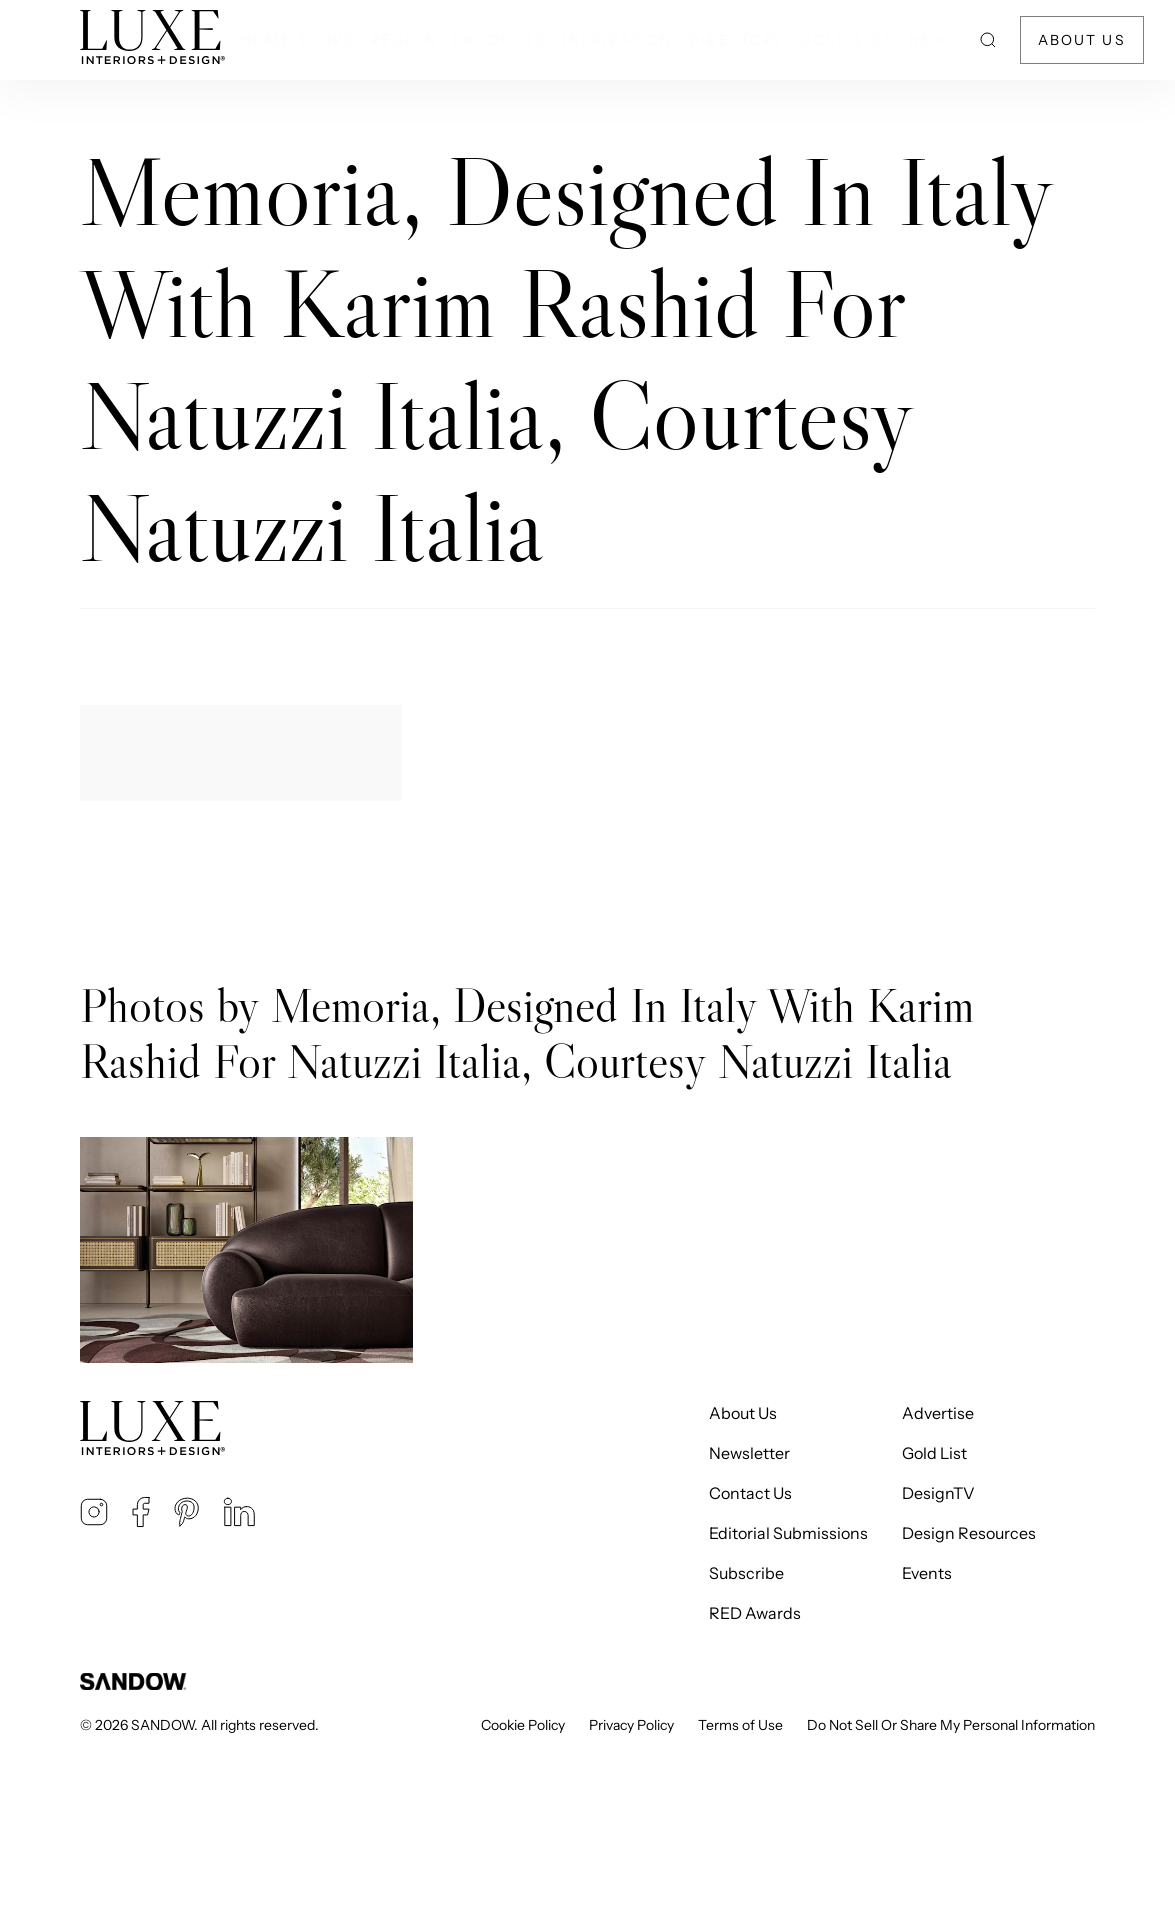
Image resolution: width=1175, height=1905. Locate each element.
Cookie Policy (523, 1725)
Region (404, 40)
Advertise (938, 1413)
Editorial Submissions (788, 1533)
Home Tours (298, 40)
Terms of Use (740, 1725)
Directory (737, 40)
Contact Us (750, 1493)
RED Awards (755, 1613)
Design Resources (969, 1533)
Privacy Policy (631, 1725)
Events (927, 1573)
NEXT (932, 40)
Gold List (846, 40)
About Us (1082, 40)
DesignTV (938, 1493)
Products (500, 40)
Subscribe (746, 1573)
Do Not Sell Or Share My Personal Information (951, 1725)
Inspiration (617, 40)
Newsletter (749, 1453)
